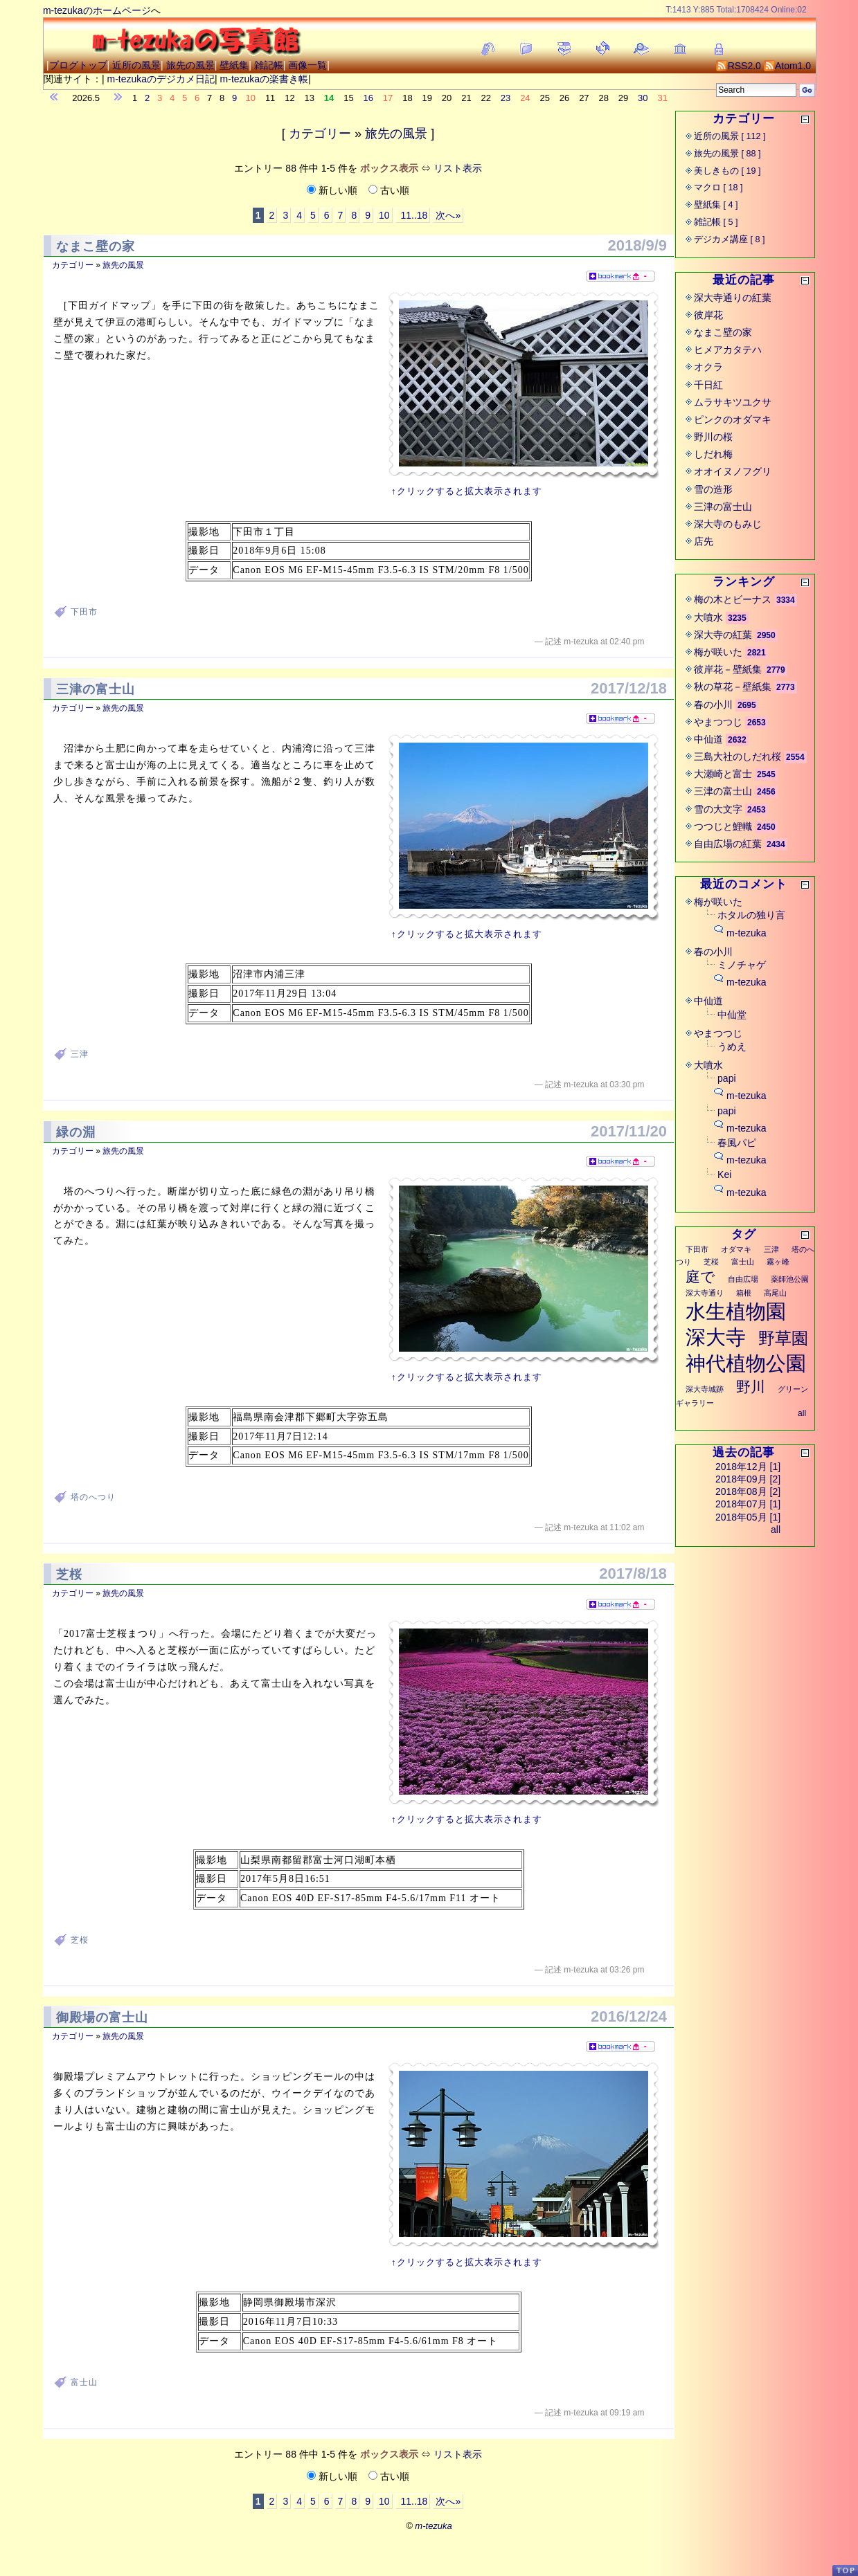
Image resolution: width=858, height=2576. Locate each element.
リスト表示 (458, 168)
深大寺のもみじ (728, 523)
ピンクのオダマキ (732, 419)
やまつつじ (718, 721)
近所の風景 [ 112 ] (730, 136)
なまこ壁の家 (95, 246)
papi (726, 1078)
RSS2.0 (738, 65)
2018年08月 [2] (747, 1491)
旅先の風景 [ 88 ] (727, 153)
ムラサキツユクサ (732, 402)
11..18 (413, 215)
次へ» (448, 215)
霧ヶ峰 (778, 1262)
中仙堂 (732, 1014)
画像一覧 (307, 65)
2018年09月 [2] (747, 1479)
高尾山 (775, 1293)
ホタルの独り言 (751, 914)
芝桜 (69, 1574)
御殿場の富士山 (102, 2017)
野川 (750, 1387)
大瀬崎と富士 (723, 773)
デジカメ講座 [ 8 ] (729, 239)
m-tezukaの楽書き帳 (264, 78)
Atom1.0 (787, 65)
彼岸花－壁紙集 (728, 669)
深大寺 (716, 1337)
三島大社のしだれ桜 (737, 756)
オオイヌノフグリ (732, 471)
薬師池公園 (790, 1279)
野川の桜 (713, 436)
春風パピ (736, 1142)
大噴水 (708, 617)
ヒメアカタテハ (728, 349)
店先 (703, 541)
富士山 (84, 2382)
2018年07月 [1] (747, 1503)
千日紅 (708, 384)
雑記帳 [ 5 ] (716, 222)
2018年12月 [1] (747, 1466)
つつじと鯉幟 (723, 826)
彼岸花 (708, 314)
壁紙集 (234, 65)
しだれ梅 (713, 454)
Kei (724, 1174)
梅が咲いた (718, 651)
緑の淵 (76, 1132)
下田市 (84, 612)
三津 (80, 1054)
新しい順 (333, 190)
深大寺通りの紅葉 (732, 297)
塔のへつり (93, 1497)
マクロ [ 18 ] (718, 187)
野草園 (783, 1338)
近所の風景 (136, 65)
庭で (700, 1277)
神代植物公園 (746, 1363)
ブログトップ (78, 65)
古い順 (388, 190)
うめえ (732, 1046)
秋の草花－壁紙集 (732, 686)
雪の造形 (713, 489)
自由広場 (743, 1279)
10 (384, 215)
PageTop (845, 2570)
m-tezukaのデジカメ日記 (161, 78)
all (802, 1413)
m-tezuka (746, 932)
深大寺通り (705, 1293)
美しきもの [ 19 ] (727, 171)
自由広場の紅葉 (728, 843)
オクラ (708, 366)
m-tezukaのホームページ (97, 10)
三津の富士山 (95, 689)
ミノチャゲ (741, 964)
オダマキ (736, 1249)
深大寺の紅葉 (723, 634)
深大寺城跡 (705, 1389)
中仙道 (708, 739)
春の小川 (713, 704)
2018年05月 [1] (747, 1517)
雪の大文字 (718, 809)
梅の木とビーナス (732, 599)
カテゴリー (320, 133)
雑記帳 (268, 65)
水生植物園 (736, 1311)
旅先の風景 (190, 65)
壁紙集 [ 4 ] (716, 205)
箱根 (743, 1293)
